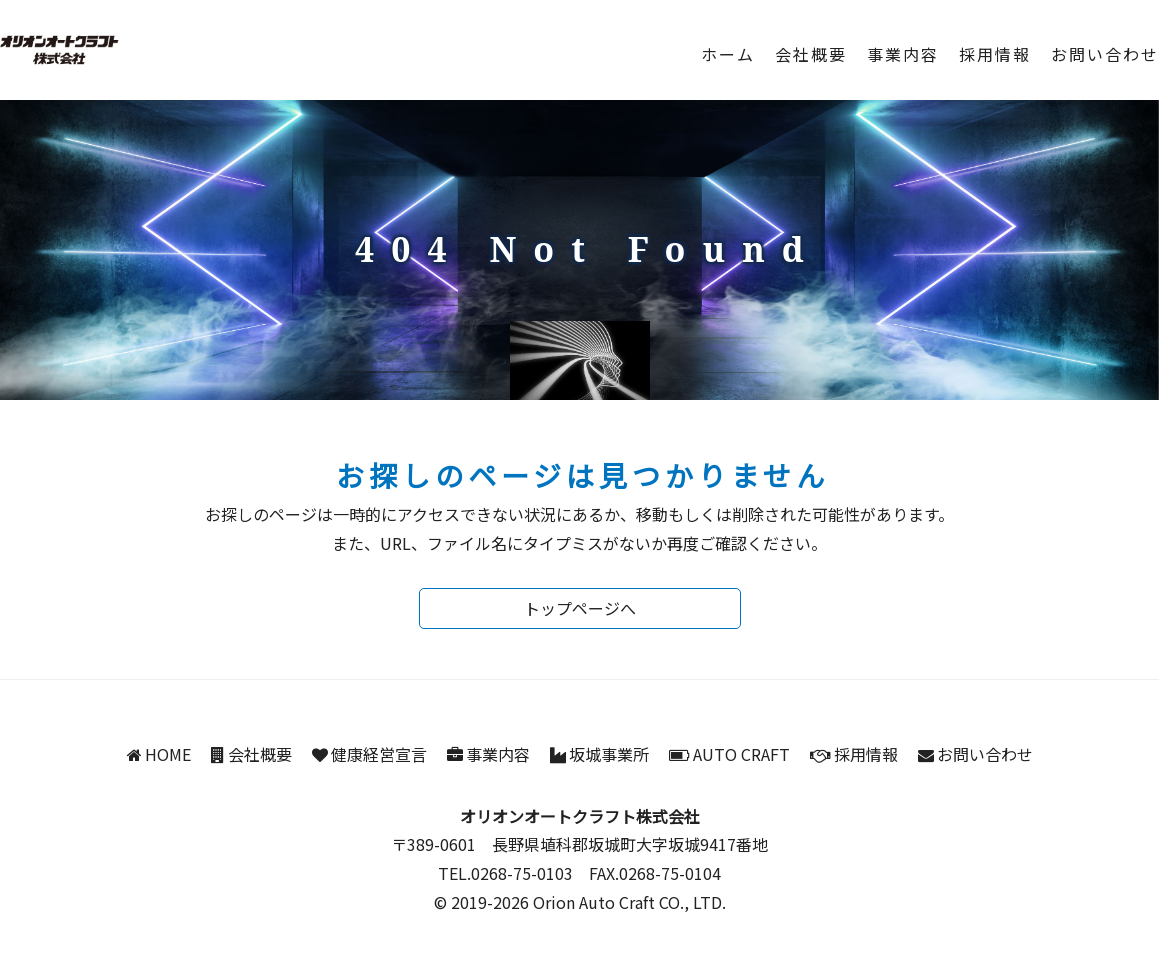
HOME (168, 754)
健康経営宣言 (379, 754)
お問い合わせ (1105, 54)
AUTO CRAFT (741, 754)
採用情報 (995, 54)
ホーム (728, 54)
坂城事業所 (609, 754)
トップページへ (580, 608)
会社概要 (811, 54)
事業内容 (903, 54)
